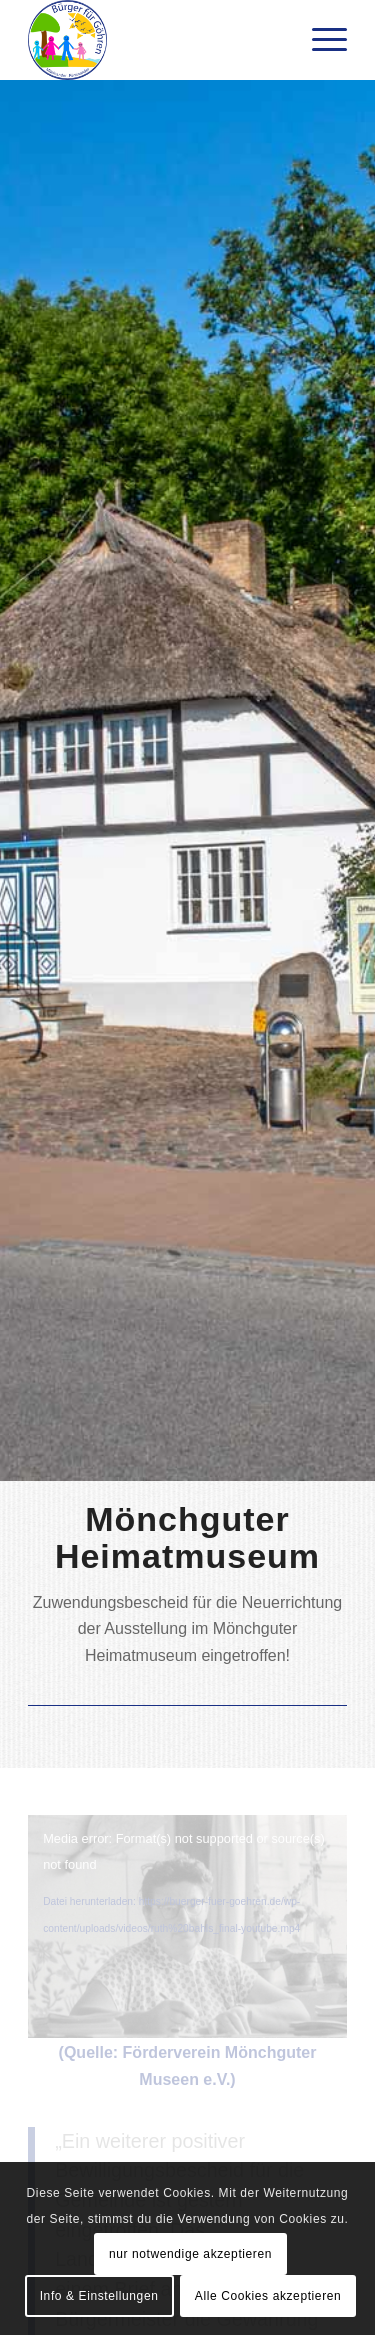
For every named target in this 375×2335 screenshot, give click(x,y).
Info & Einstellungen (99, 2296)
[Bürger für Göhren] (155, 40)
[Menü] (319, 40)
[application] (187, 1904)
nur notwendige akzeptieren (190, 2254)
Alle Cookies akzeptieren (268, 2296)
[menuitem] (319, 40)
